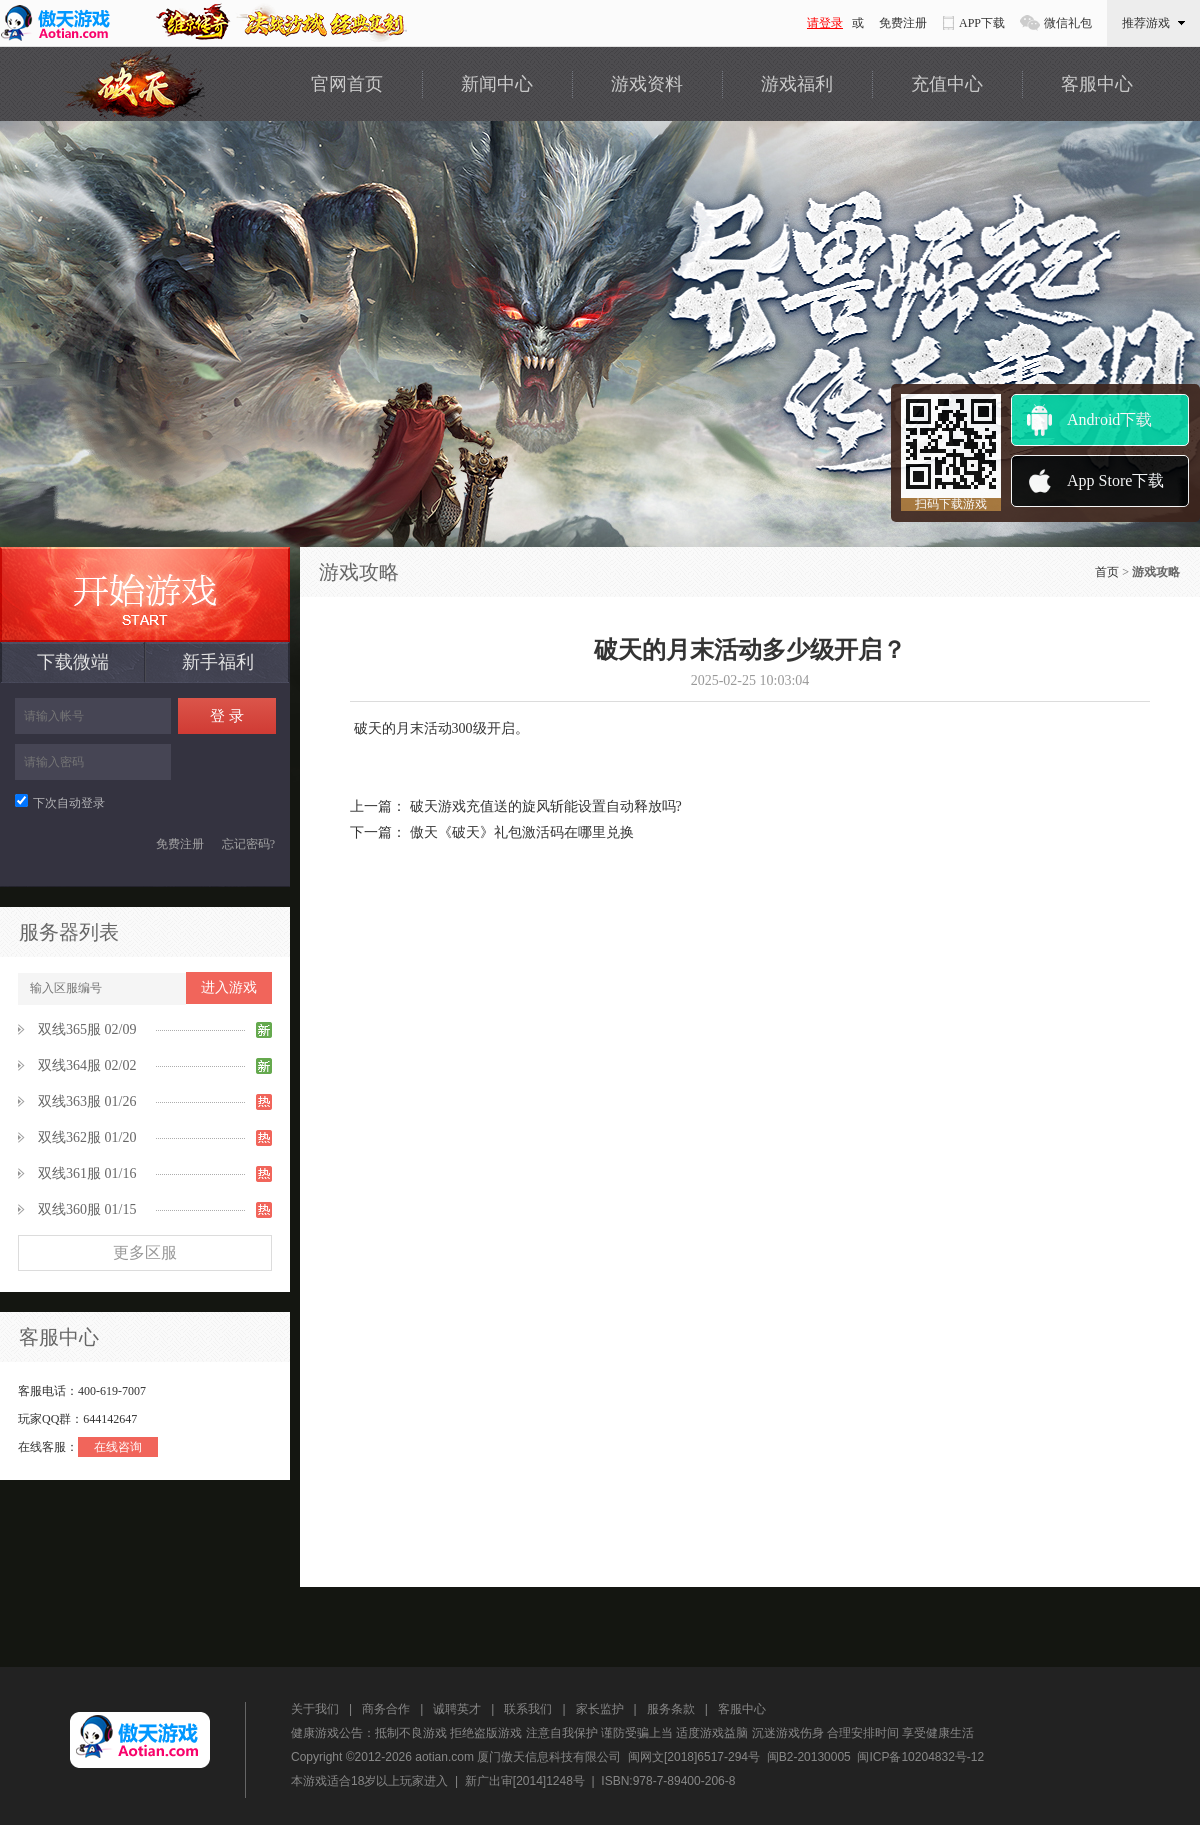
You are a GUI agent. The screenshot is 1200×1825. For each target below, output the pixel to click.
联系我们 (528, 1709)
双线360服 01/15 (87, 1209)
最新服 (145, 594)
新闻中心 (497, 84)
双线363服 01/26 (87, 1101)
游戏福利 (797, 84)
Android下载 (1109, 419)
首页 (1107, 572)
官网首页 (347, 84)
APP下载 (982, 23)
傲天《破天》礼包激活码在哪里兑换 (522, 832)
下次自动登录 (60, 803)
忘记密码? (248, 844)
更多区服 (145, 1252)
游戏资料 (647, 84)
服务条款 (671, 1709)
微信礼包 (1068, 23)
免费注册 (903, 23)
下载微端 (73, 662)
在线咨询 (118, 1447)
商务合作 (386, 1709)
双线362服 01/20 (87, 1137)
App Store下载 (1115, 480)
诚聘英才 (457, 1709)
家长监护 (600, 1709)
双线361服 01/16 (87, 1173)
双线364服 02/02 (87, 1065)
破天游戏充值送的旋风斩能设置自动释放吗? (546, 806)
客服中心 (1097, 84)
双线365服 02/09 (87, 1029)
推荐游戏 (1153, 23)
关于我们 (315, 1709)
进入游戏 (229, 987)
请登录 (825, 23)
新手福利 (218, 662)
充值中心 (947, 84)
